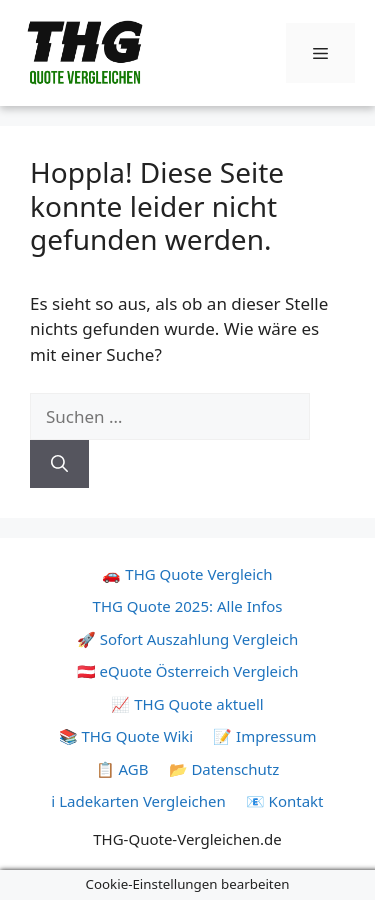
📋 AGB (122, 769)
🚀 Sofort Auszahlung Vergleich (187, 639)
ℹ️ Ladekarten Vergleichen (138, 801)
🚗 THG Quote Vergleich (187, 574)
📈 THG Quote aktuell (187, 704)
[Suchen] (59, 464)
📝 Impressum (264, 736)
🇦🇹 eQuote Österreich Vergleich (188, 671)
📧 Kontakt (285, 801)
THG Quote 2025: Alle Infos (188, 606)
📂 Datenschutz (224, 769)
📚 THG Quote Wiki (126, 736)
